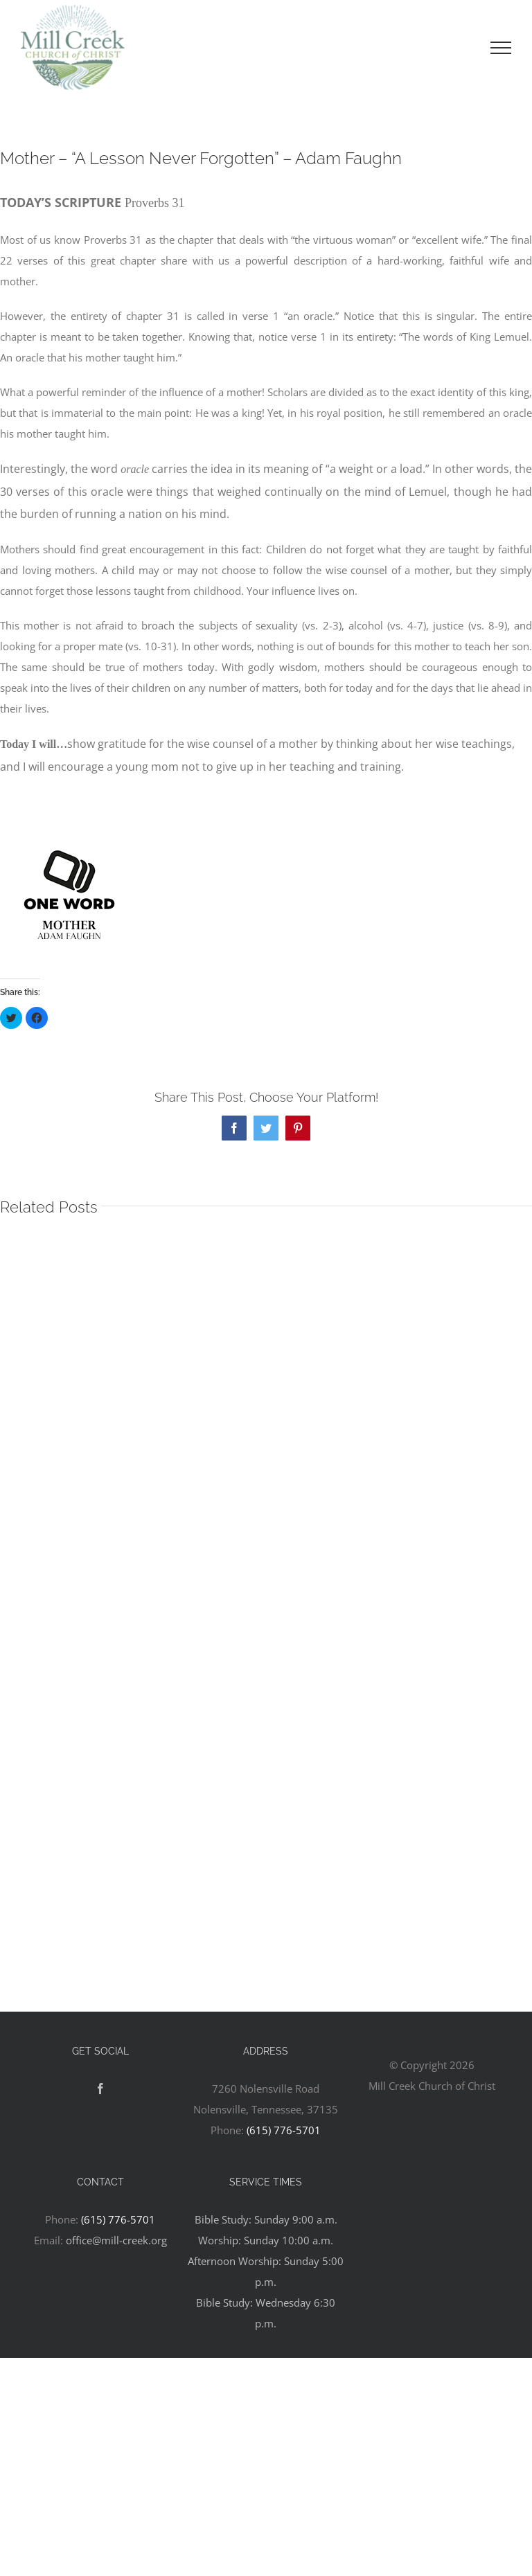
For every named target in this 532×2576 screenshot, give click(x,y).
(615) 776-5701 (284, 2130)
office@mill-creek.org (116, 2240)
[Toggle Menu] (501, 48)
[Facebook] (100, 2088)
